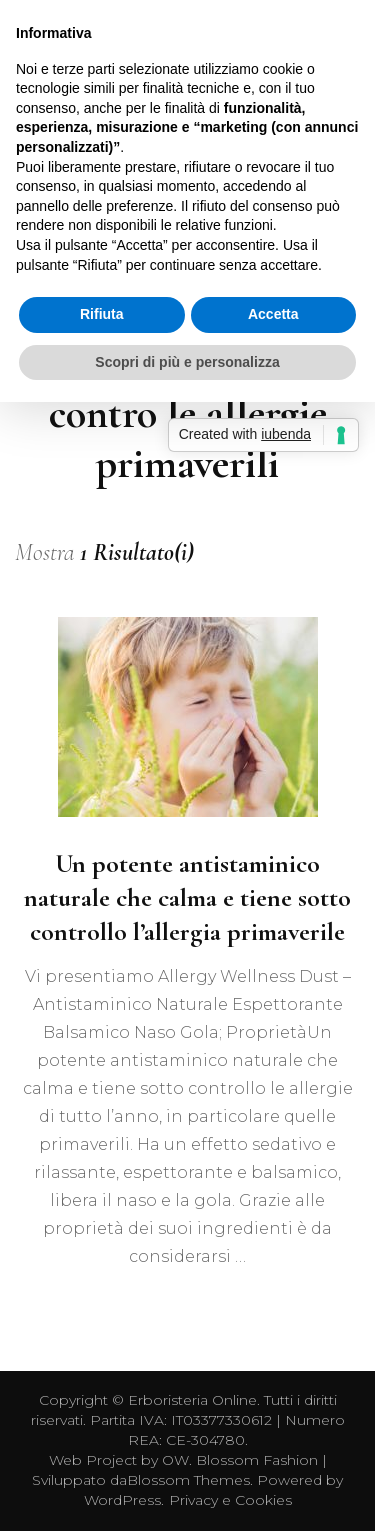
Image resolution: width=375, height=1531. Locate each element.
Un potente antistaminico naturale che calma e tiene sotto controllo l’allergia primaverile (187, 897)
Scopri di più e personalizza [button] (187, 362)
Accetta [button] (273, 314)
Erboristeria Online (192, 1400)
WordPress (122, 1500)
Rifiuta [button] (102, 314)
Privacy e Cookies (230, 1500)
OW (175, 1460)
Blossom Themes (188, 1480)
